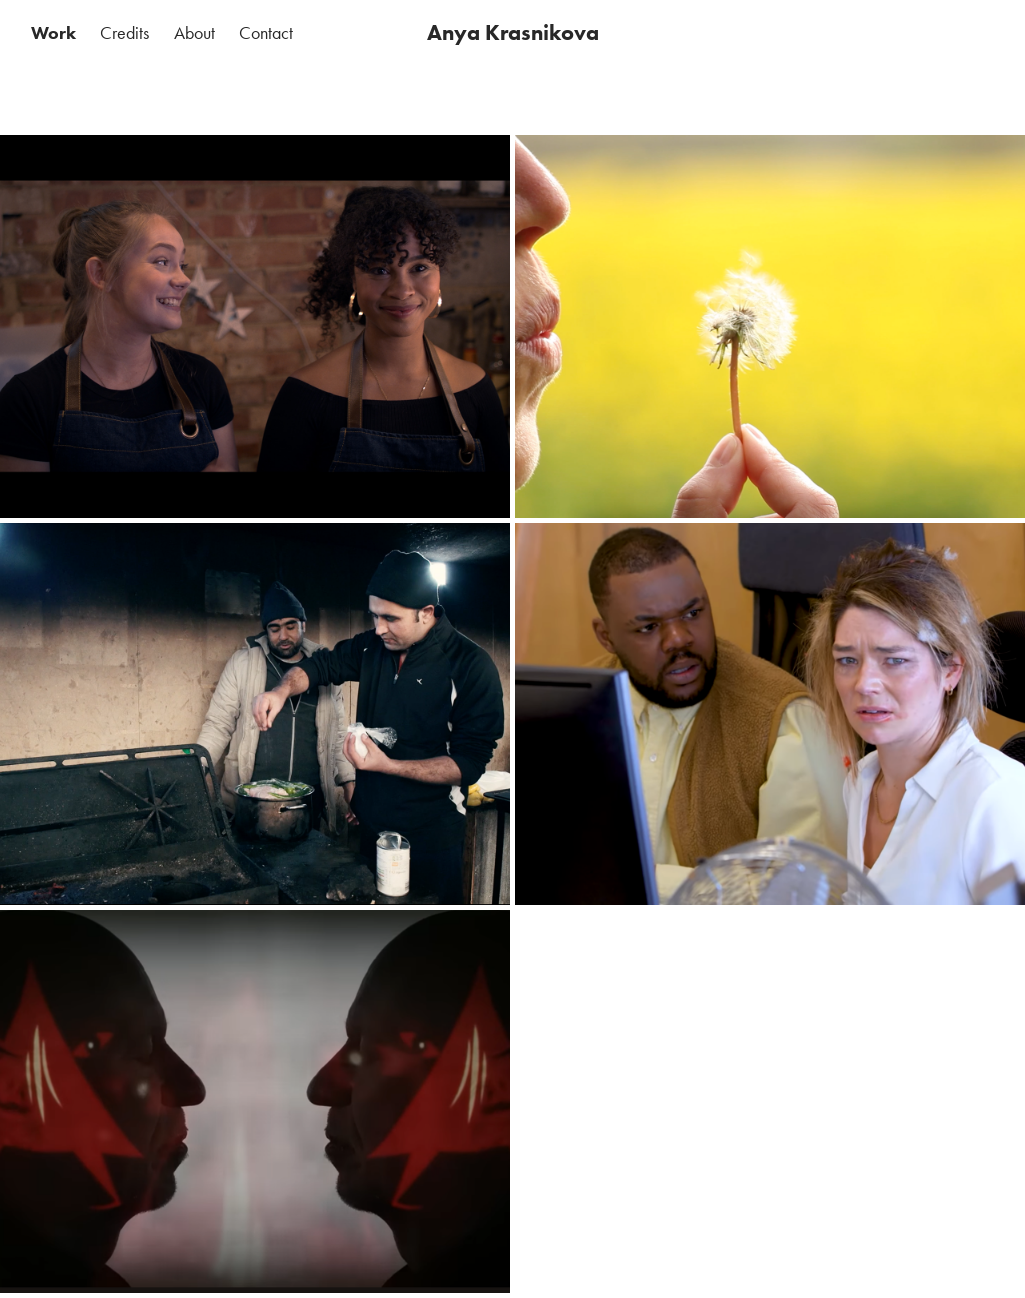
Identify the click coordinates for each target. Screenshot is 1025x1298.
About (194, 33)
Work (53, 33)
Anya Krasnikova (513, 32)
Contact (266, 33)
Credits (124, 33)
